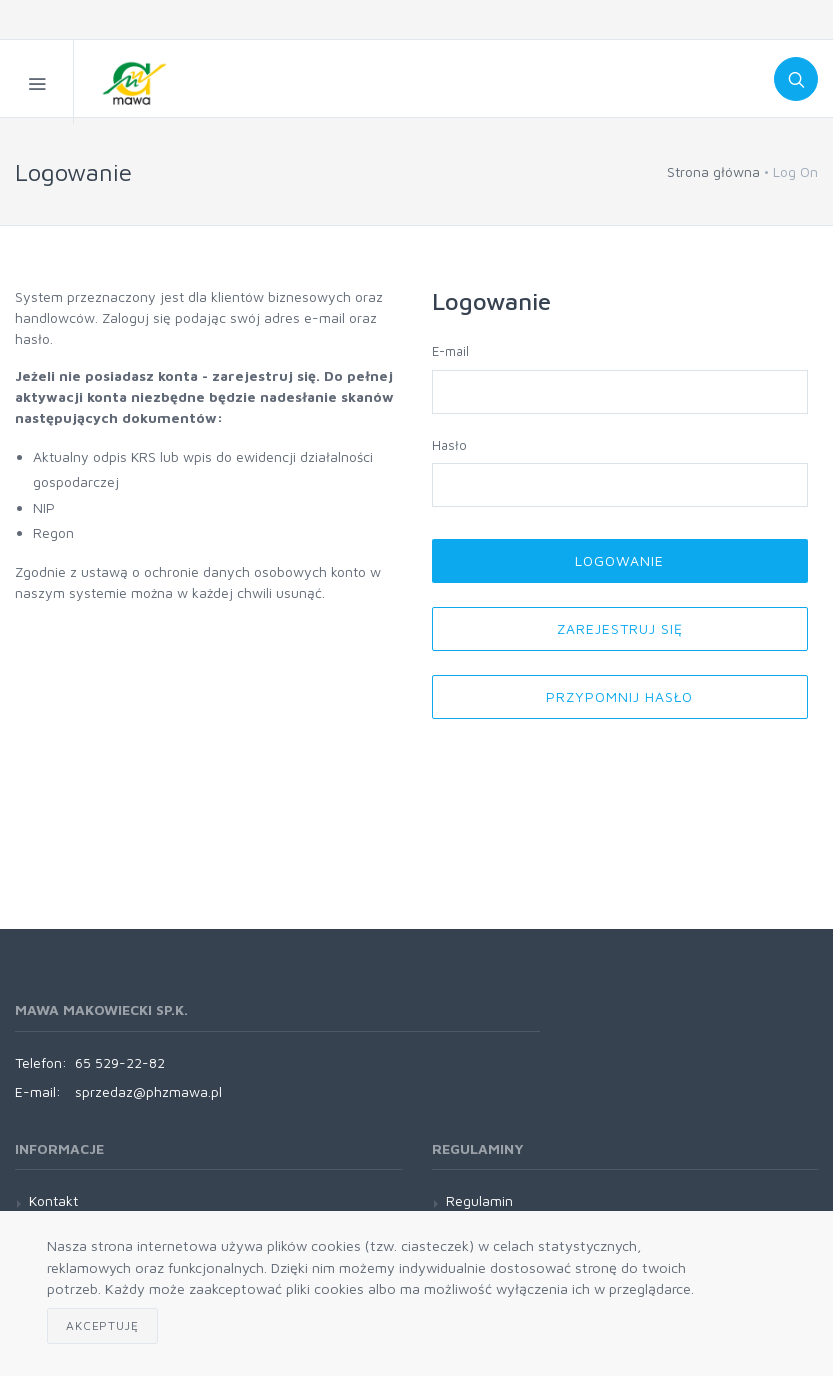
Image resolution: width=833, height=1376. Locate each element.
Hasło (449, 445)
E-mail (450, 351)
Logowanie (619, 560)
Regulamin (479, 1200)
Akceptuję (102, 1325)
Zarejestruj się (620, 628)
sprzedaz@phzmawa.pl (148, 1091)
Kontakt (53, 1200)
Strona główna (713, 171)
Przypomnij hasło (619, 696)
